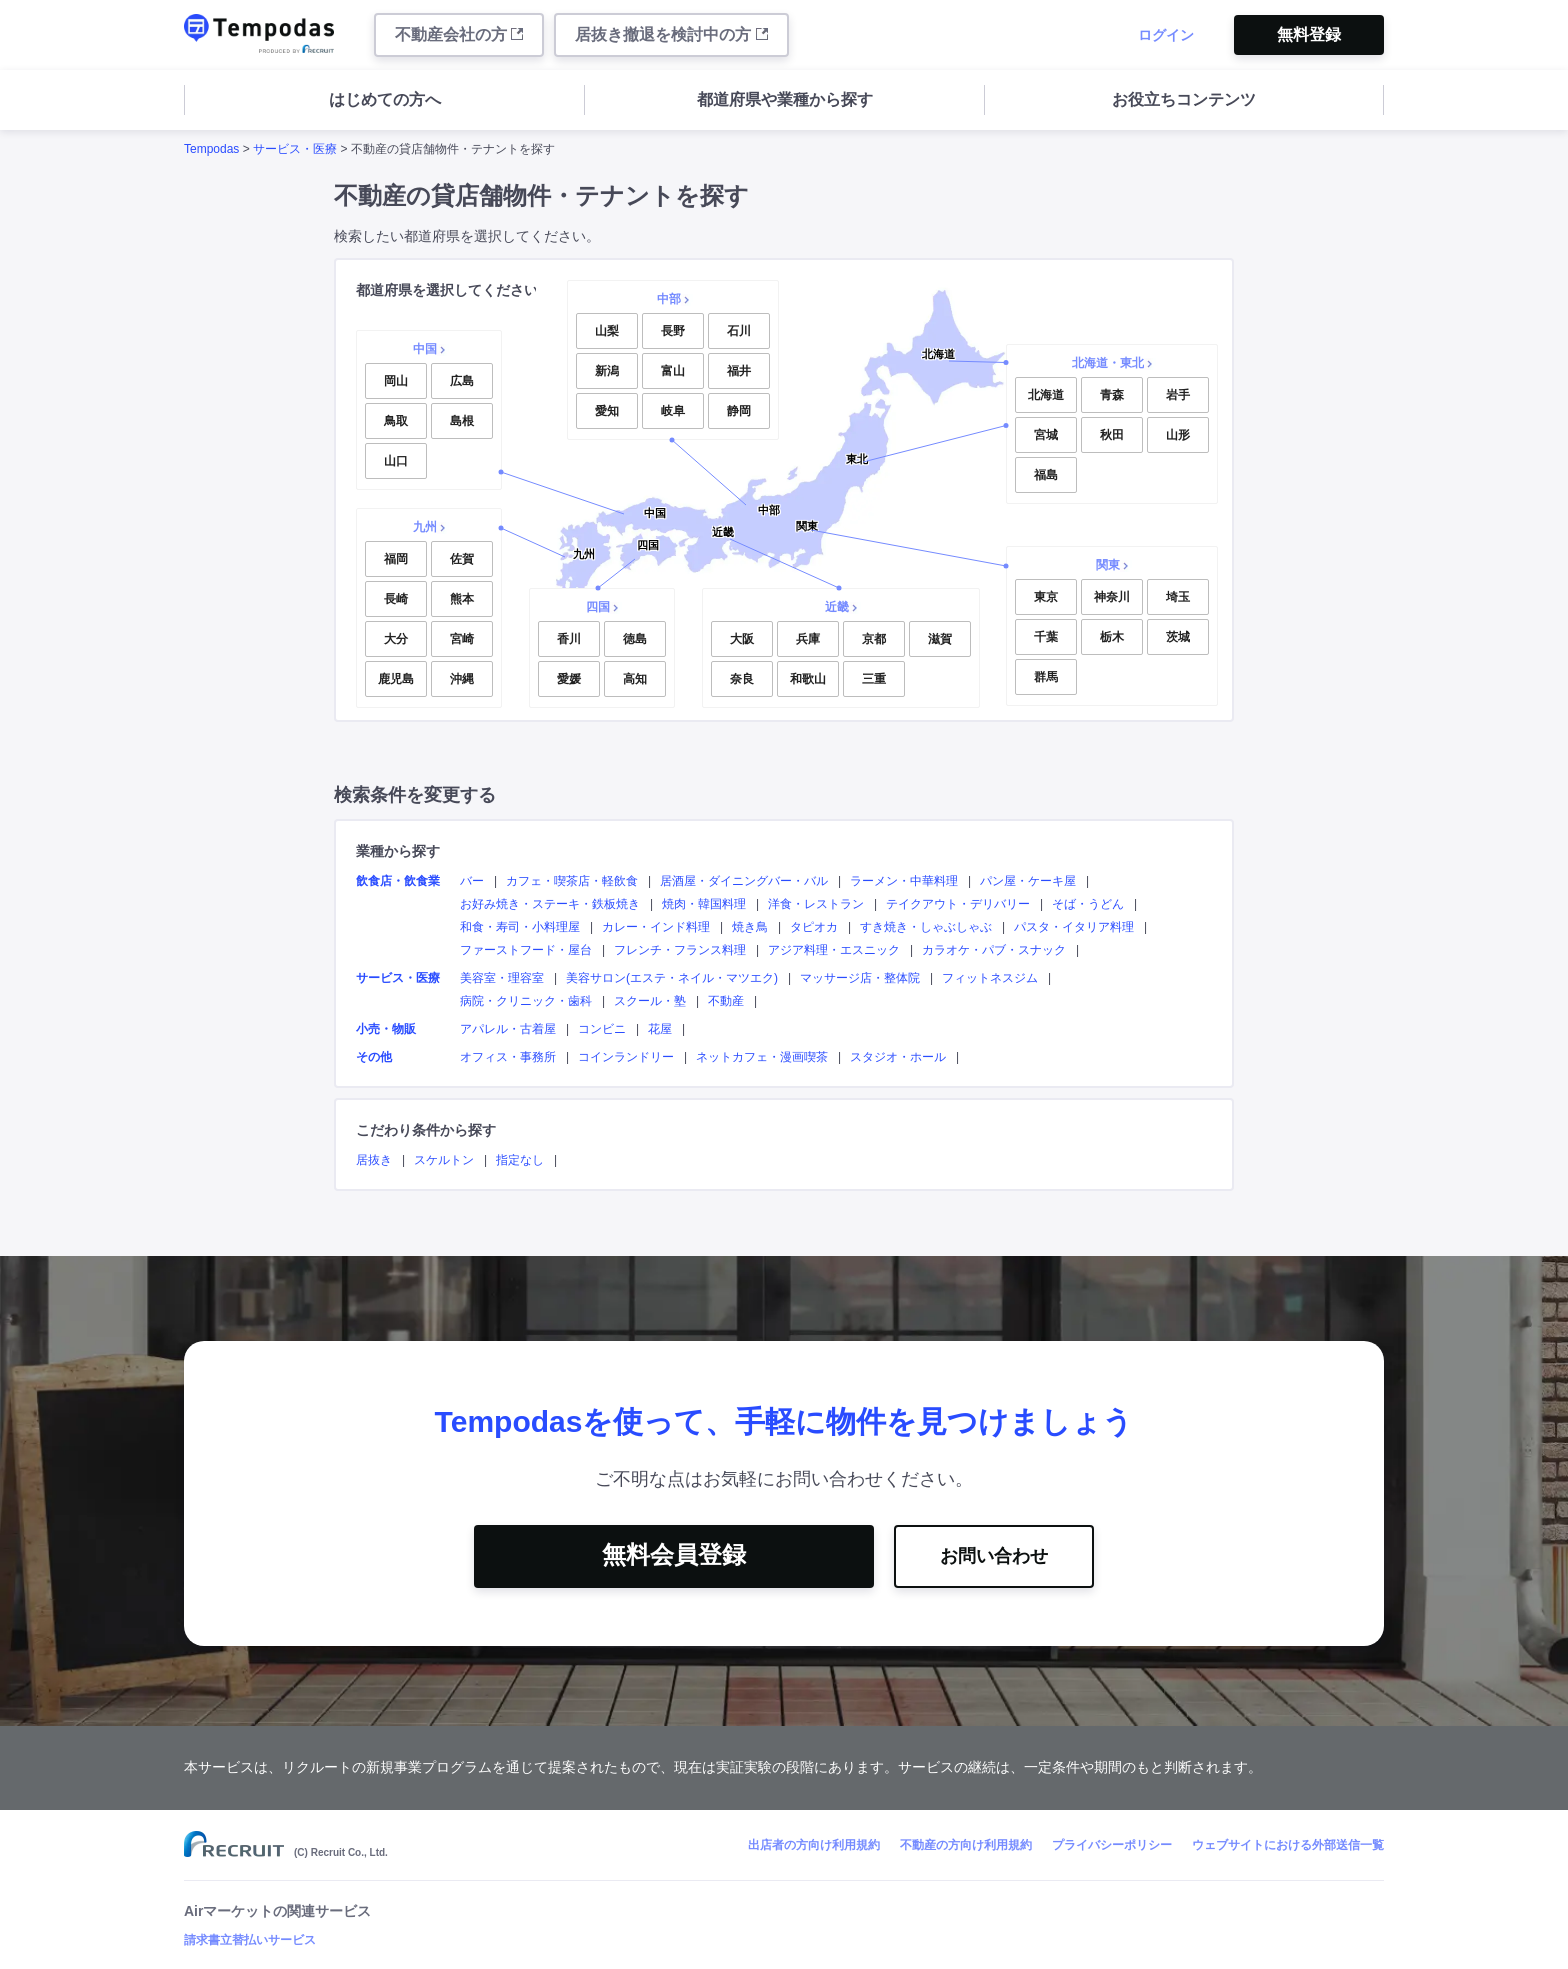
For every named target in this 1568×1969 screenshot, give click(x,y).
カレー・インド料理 (656, 927)
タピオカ (814, 927)
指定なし (520, 1160)
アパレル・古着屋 (508, 1029)
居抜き (374, 1160)
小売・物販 (386, 1029)
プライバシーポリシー (1112, 1845)
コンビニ (602, 1029)
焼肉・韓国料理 (704, 904)
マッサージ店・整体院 (860, 978)
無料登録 (1309, 34)
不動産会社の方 (459, 34)
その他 (374, 1057)
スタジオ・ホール (898, 1057)
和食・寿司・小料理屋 (520, 927)
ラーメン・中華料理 (904, 881)
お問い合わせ (994, 1556)
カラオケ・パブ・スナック (994, 950)
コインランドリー (626, 1057)
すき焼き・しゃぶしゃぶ (926, 927)
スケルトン (444, 1160)
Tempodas (211, 149)
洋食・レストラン (816, 904)
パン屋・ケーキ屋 (1028, 881)
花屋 (660, 1029)
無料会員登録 (674, 1554)
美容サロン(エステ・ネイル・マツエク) (672, 978)
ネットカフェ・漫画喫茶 (762, 1057)
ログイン (1166, 35)
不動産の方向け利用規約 (966, 1845)
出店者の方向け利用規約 (814, 1845)
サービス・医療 (295, 149)
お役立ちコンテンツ (1184, 99)
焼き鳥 (750, 927)
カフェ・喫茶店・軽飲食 (572, 881)
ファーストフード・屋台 (526, 950)
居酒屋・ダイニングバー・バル (744, 881)
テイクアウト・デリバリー (958, 904)
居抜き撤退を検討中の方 (671, 34)
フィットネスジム (990, 978)
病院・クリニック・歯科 (526, 1001)
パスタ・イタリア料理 (1074, 927)
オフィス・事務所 (508, 1057)
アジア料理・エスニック (834, 950)
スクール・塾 (650, 1001)
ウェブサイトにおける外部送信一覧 (1288, 1845)
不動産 (726, 1001)
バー (472, 881)
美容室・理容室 (502, 978)
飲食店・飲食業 (398, 881)
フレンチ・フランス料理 (680, 950)
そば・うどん (1088, 904)
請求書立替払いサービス (250, 1940)
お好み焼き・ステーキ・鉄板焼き (550, 904)
